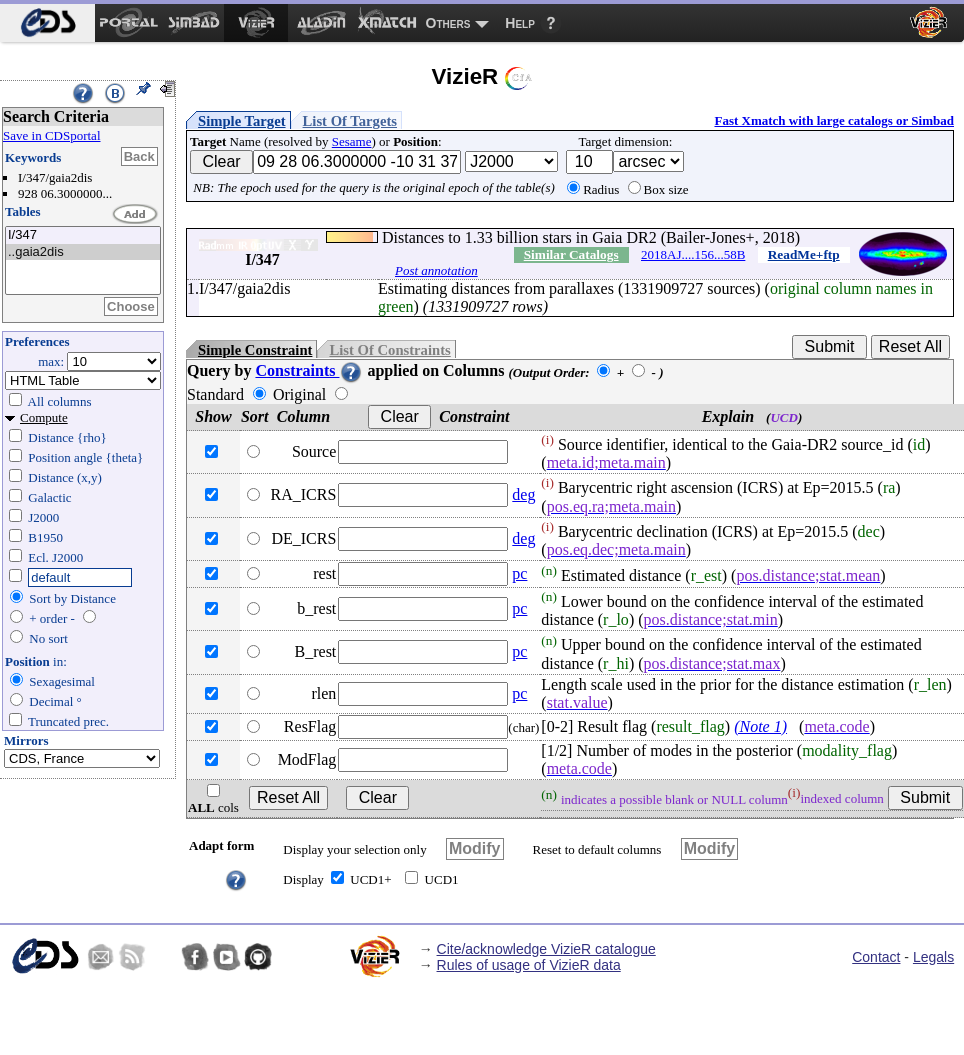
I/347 (83, 235)
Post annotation (436, 270)
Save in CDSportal (52, 135)
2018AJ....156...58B (693, 254)
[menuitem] (47, 23)
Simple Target (242, 121)
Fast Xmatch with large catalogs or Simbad (834, 120)
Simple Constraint (255, 350)
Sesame (352, 141)
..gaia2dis (83, 252)
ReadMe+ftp (804, 254)
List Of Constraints (389, 350)
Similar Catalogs (571, 254)
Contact (876, 957)
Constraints (309, 370)
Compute (44, 417)
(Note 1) (760, 726)
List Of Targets (350, 121)
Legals (933, 957)
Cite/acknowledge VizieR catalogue (546, 949)
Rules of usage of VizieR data (529, 965)
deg (523, 494)
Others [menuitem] (448, 23)
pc (519, 573)
